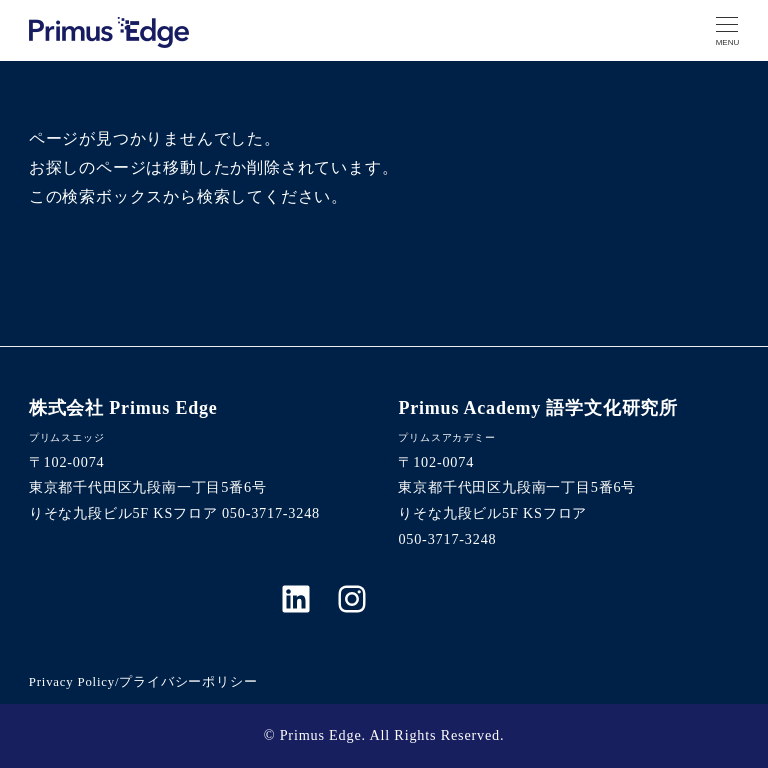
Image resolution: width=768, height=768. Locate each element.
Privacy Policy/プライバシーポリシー (143, 682)
